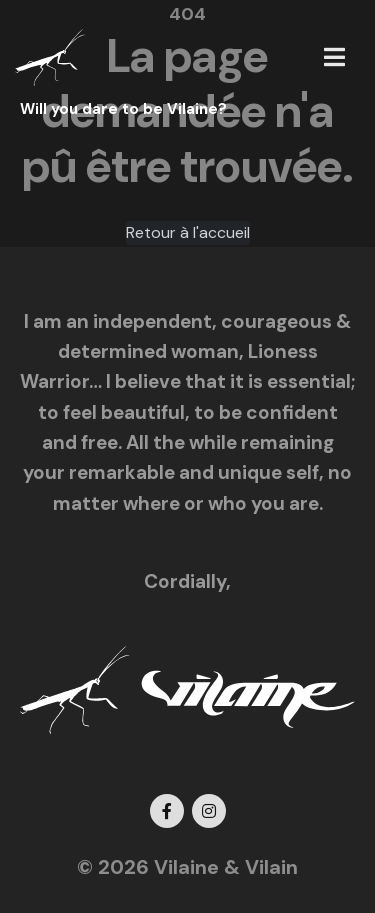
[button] (334, 57)
